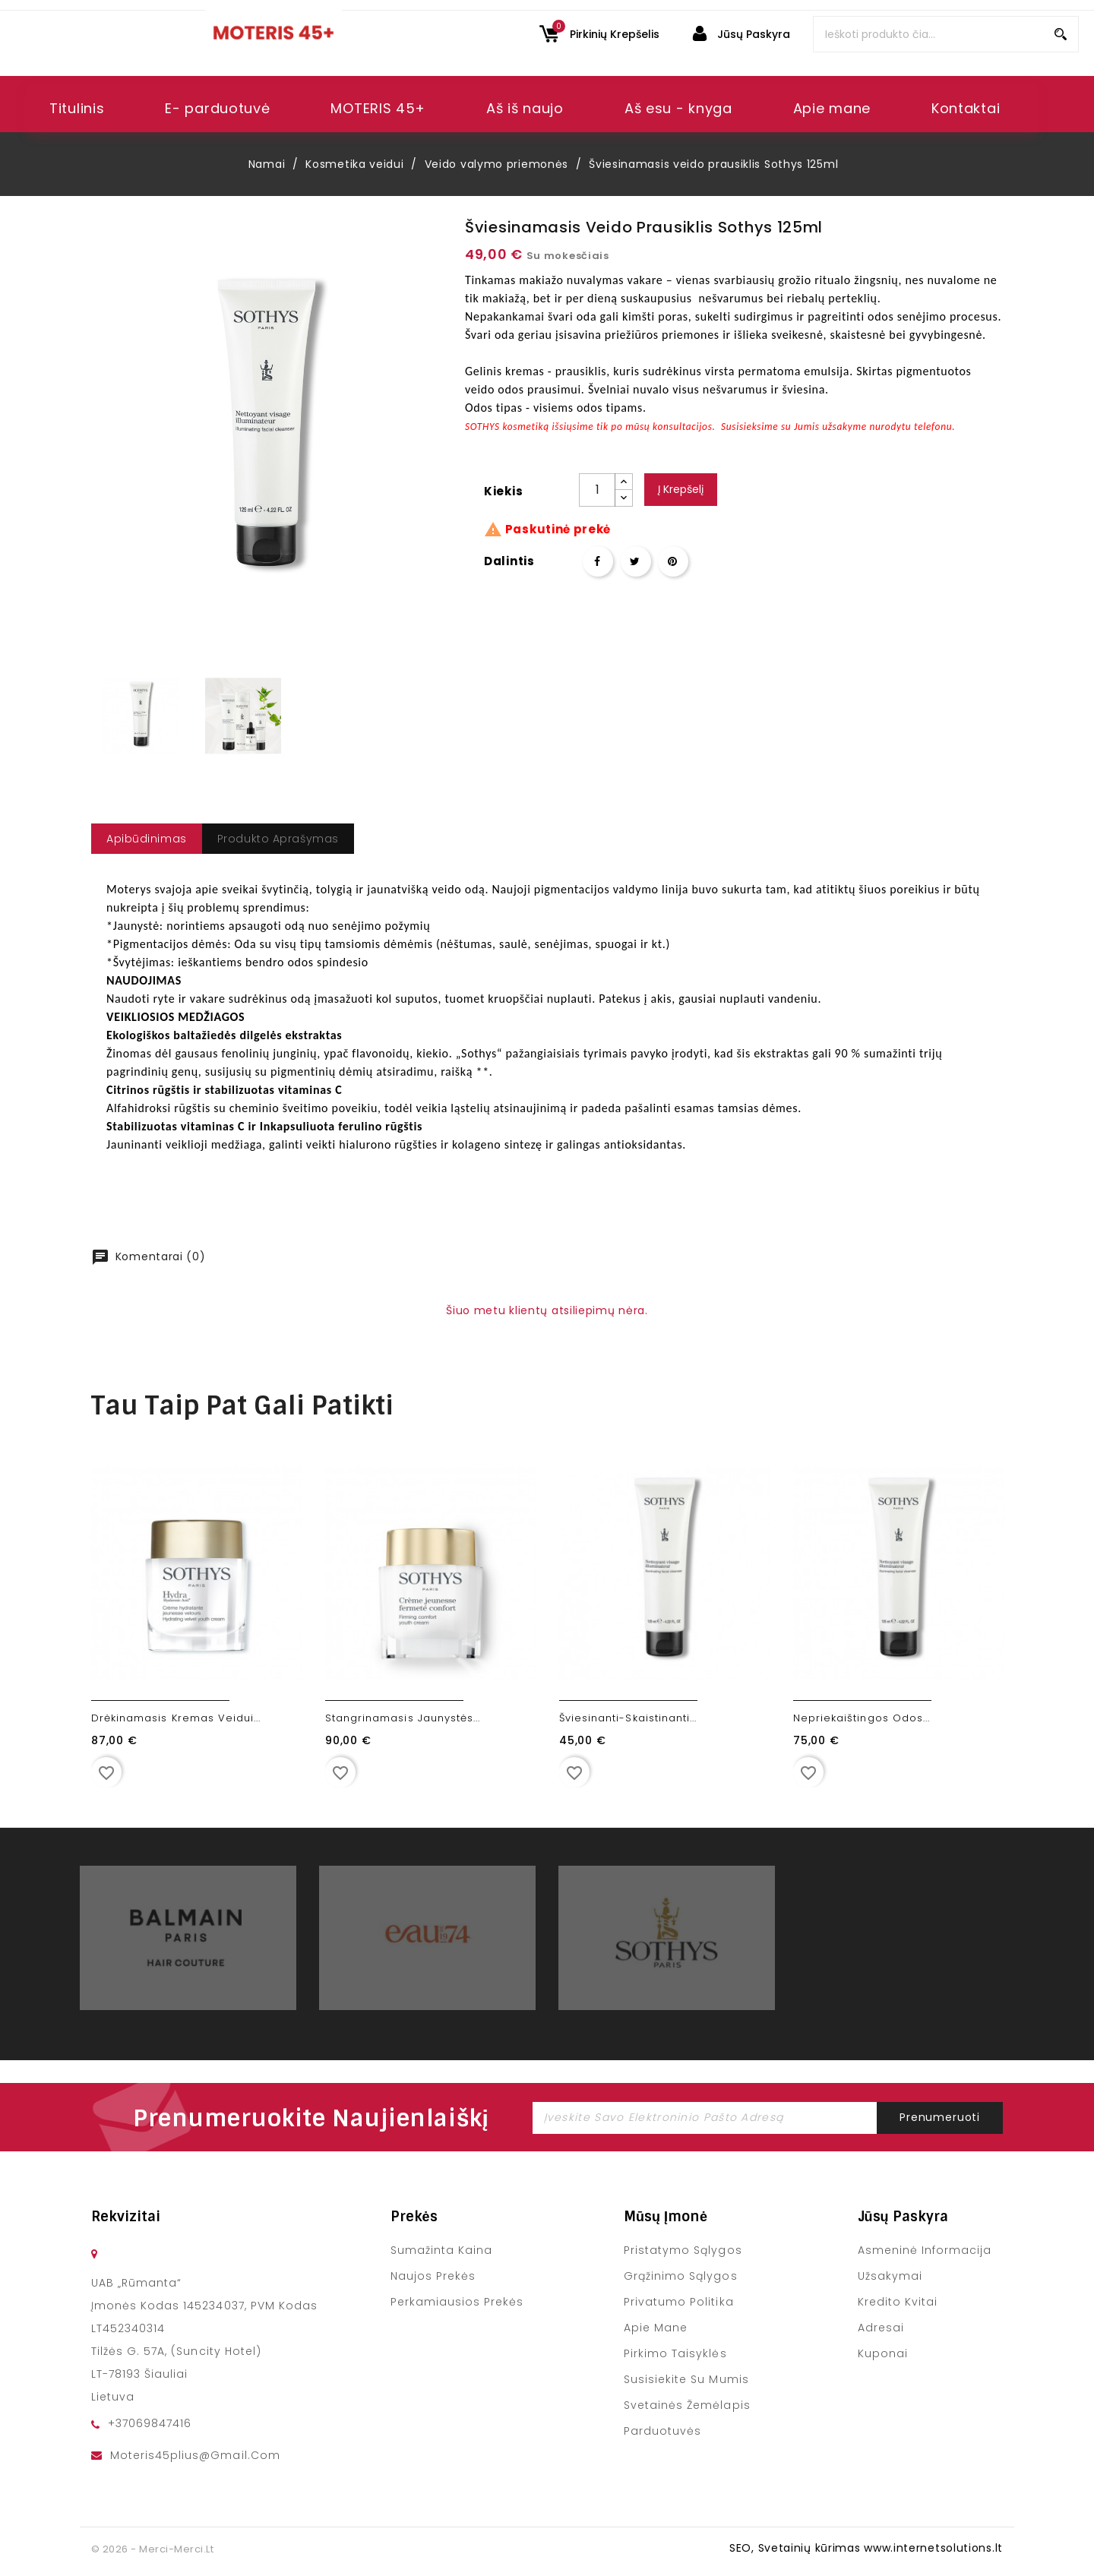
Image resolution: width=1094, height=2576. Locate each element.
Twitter (636, 561)
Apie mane (656, 2327)
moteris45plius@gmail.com (195, 2455)
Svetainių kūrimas (809, 2547)
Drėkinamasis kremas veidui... (176, 1718)
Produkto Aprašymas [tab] (278, 838)
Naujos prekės (433, 2276)
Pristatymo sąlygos (683, 2250)
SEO (740, 2547)
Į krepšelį (681, 489)
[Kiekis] (597, 490)
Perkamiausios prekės (457, 2301)
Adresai (881, 2327)
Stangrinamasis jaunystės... (402, 1718)
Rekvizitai (125, 2217)
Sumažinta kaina (441, 2250)
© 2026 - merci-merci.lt (152, 2549)
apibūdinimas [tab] (146, 838)
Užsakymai (890, 2276)
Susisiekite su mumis (686, 2379)
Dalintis (598, 561)
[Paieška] (946, 34)
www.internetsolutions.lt (933, 2547)
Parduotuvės (662, 2431)
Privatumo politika (679, 2301)
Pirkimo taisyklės (675, 2353)
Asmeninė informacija (925, 2250)
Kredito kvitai (897, 2301)
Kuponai (883, 2353)
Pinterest (673, 561)
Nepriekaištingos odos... (861, 1718)
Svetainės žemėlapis (687, 2405)
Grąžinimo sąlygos (680, 2276)
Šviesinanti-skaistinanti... (628, 1718)
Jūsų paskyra (903, 2217)
